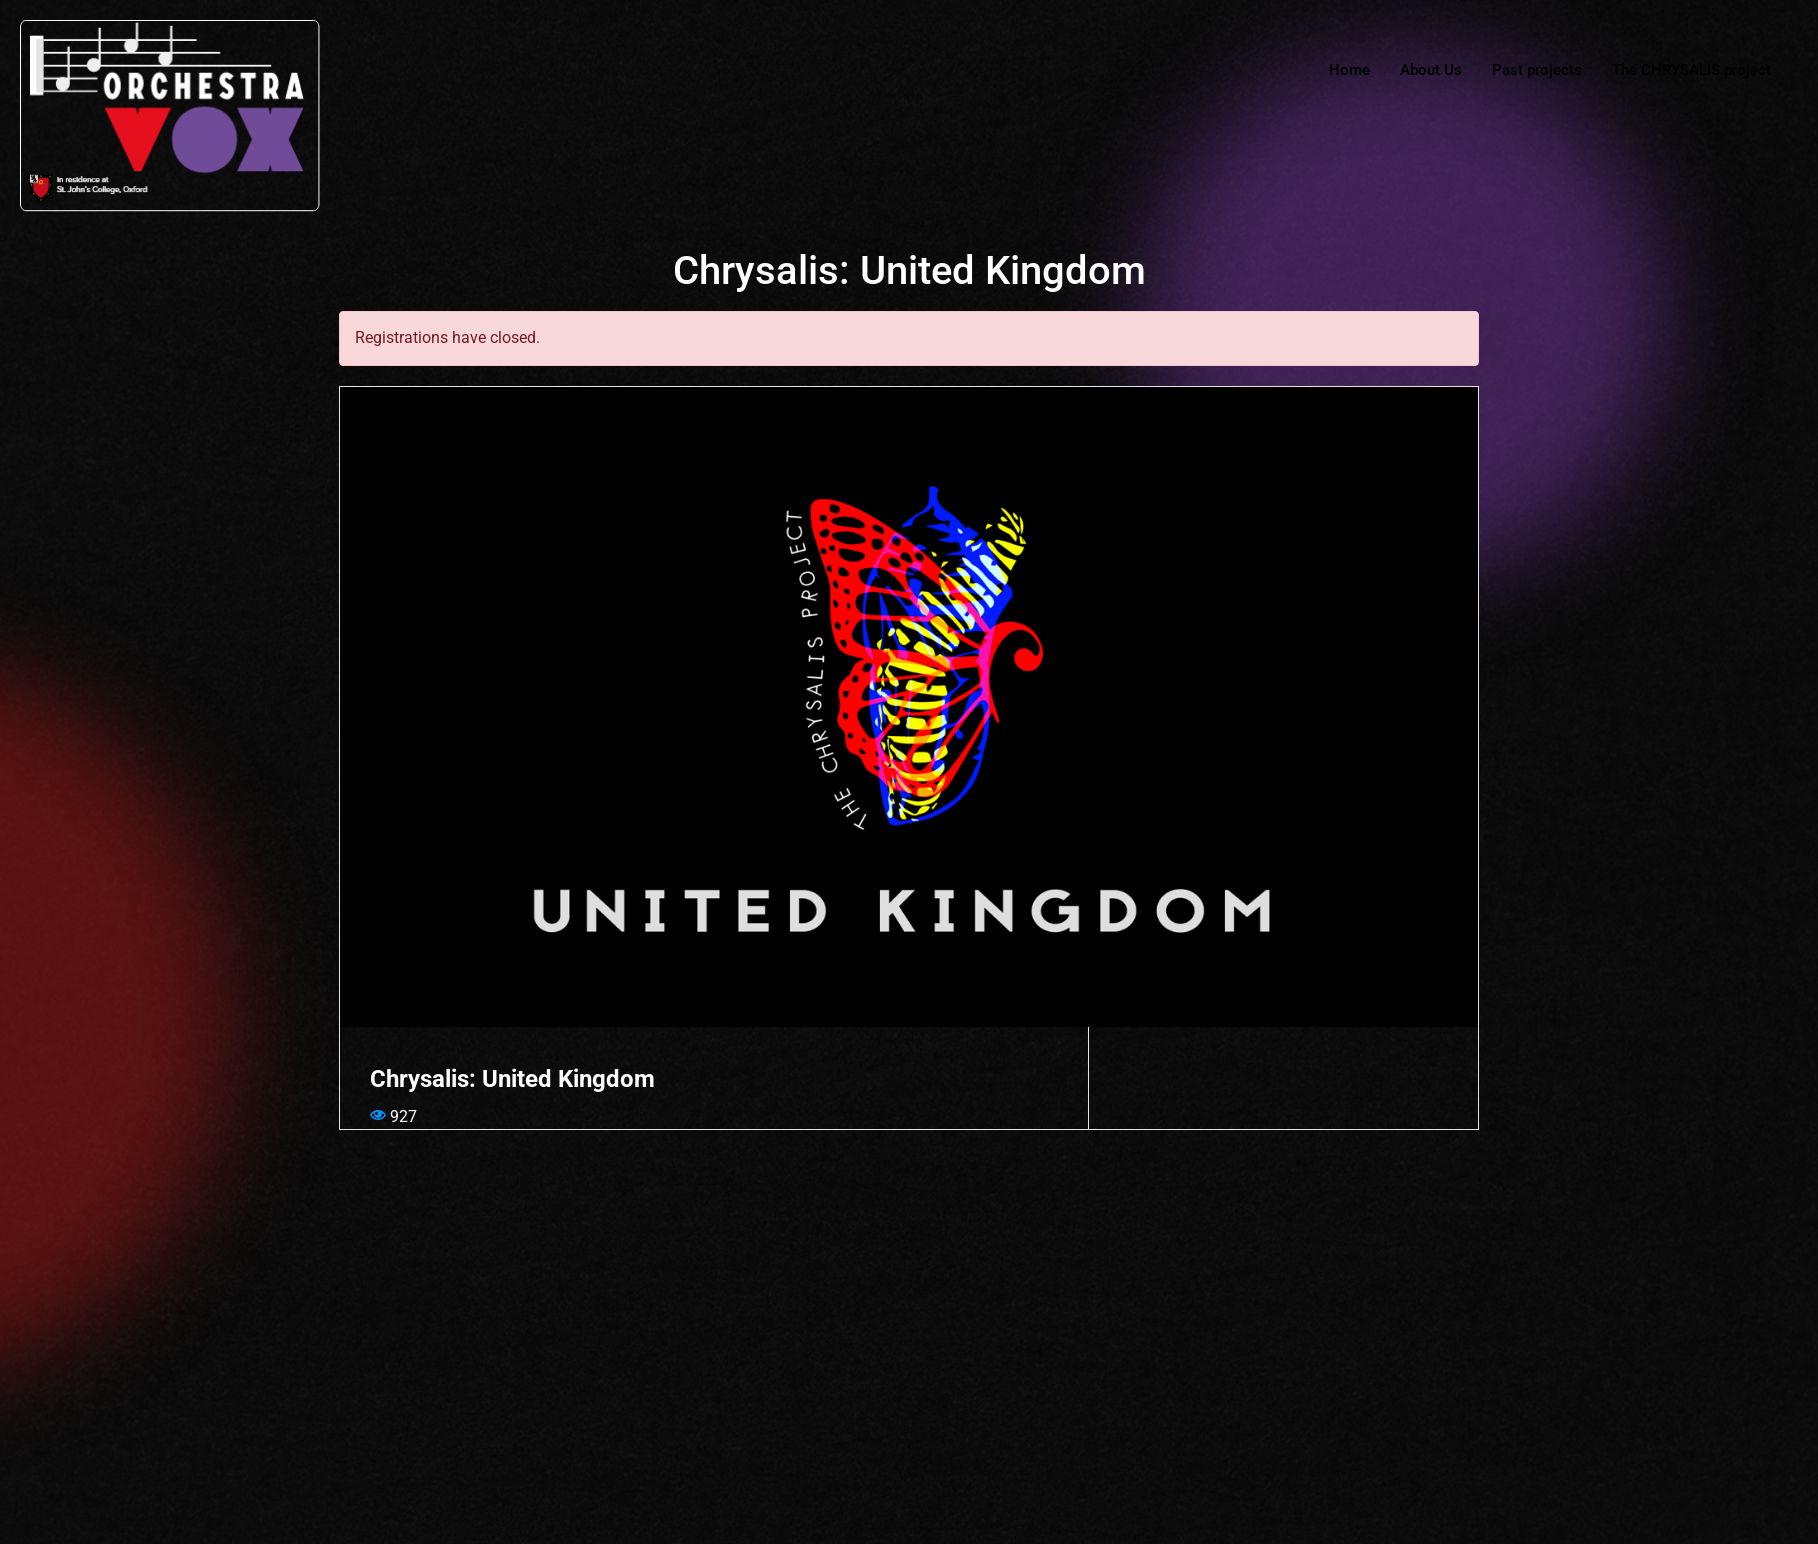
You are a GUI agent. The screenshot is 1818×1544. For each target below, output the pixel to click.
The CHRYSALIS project (1691, 70)
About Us (1431, 70)
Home (1350, 70)
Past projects (1537, 70)
